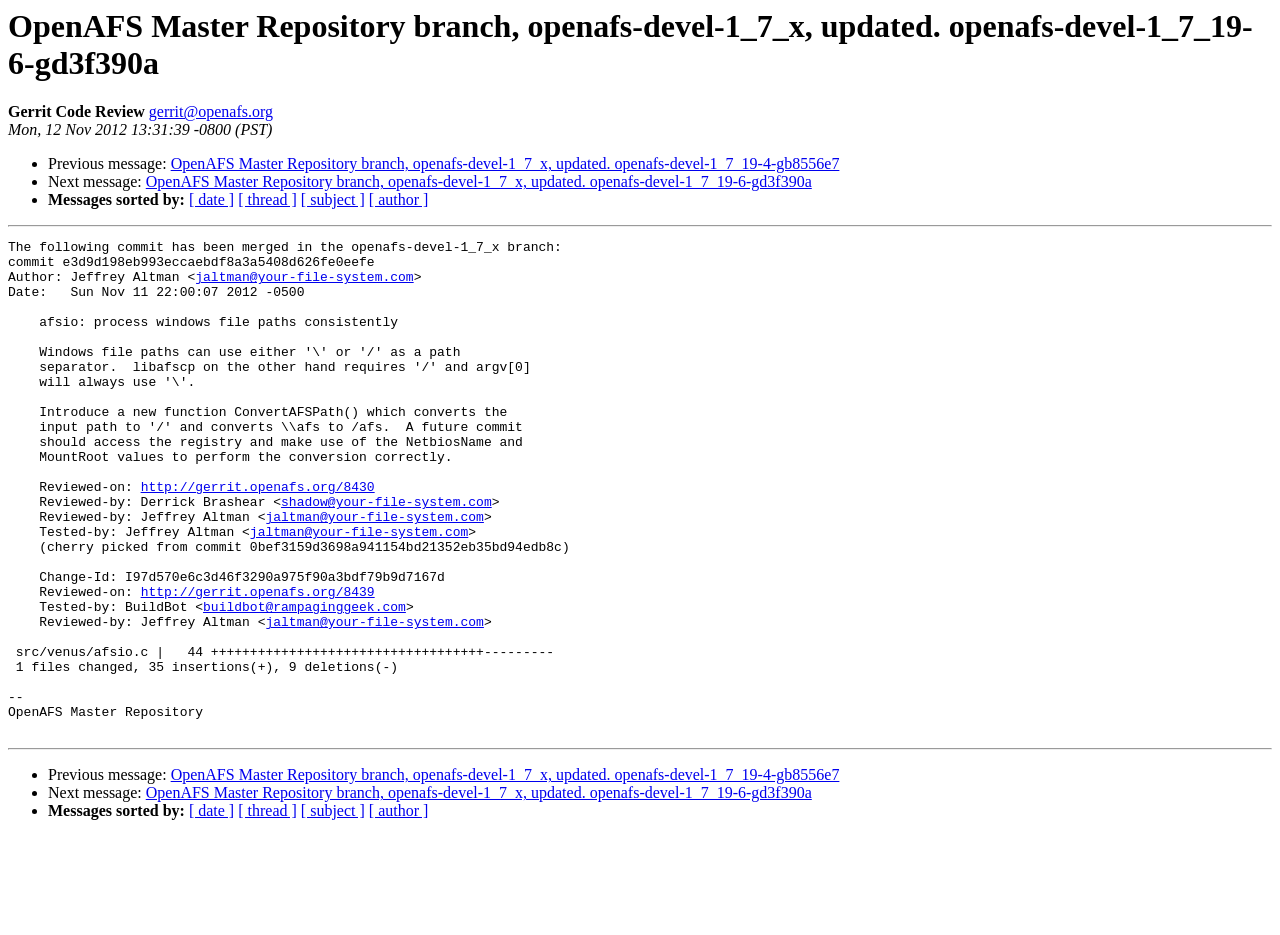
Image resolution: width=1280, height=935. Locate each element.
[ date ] (211, 199)
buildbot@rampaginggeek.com (304, 681)
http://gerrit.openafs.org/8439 (258, 663)
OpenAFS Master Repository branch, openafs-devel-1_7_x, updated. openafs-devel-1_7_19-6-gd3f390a (479, 181)
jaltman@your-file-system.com (304, 285)
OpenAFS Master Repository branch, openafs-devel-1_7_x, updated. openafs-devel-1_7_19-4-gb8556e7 (505, 163)
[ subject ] (333, 199)
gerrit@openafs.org (211, 111)
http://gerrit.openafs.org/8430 (258, 537)
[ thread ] (267, 199)
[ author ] (399, 199)
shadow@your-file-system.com (386, 555)
